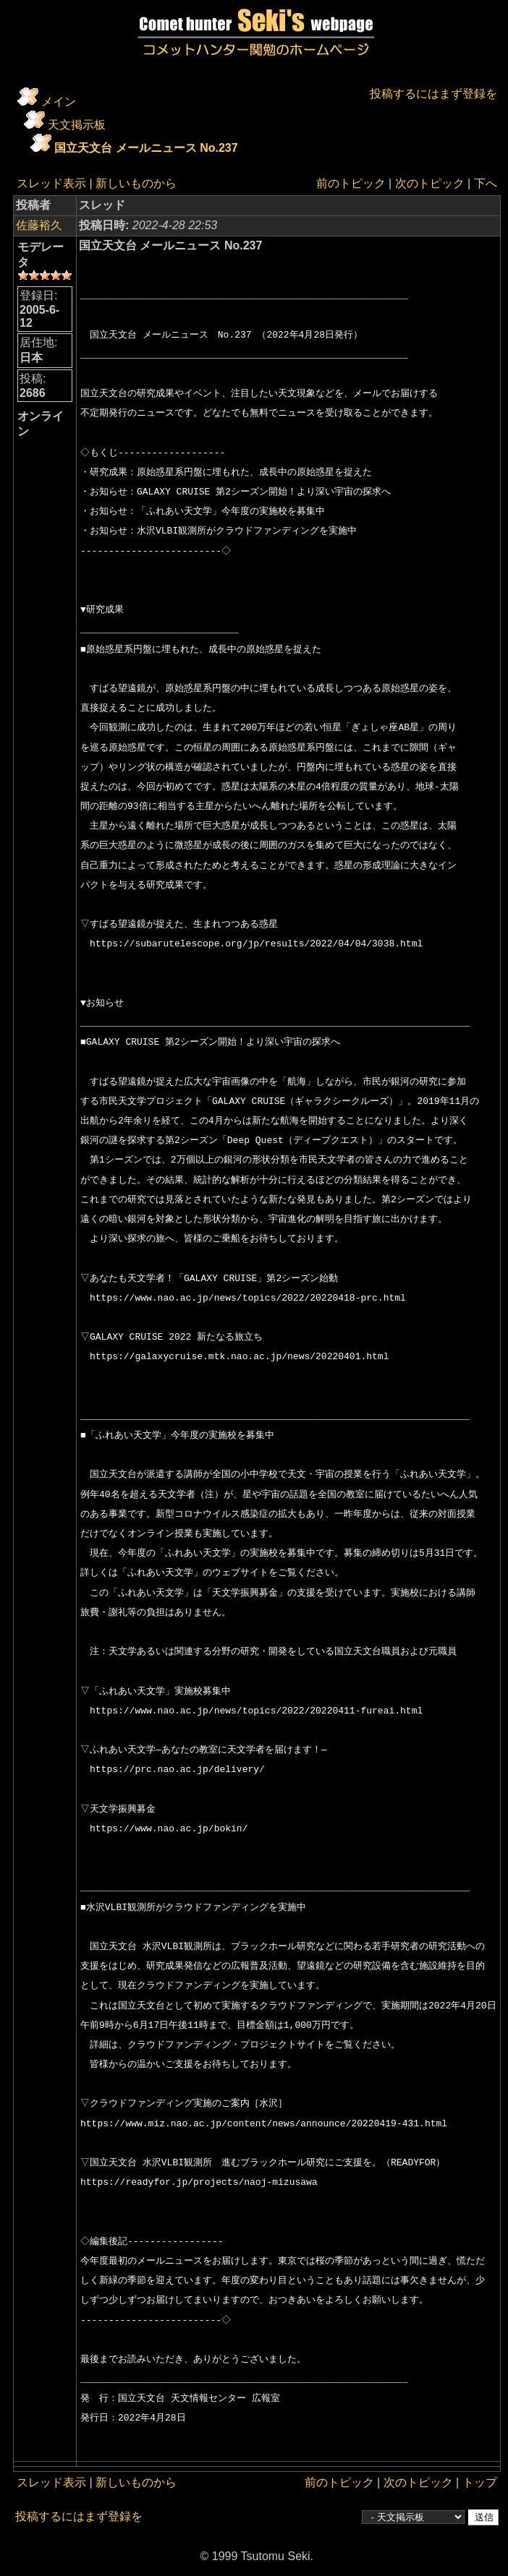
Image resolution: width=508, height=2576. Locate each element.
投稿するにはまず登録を (433, 93)
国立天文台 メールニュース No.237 (145, 148)
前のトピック (351, 183)
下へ (485, 183)
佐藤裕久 (39, 225)
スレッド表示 (51, 183)
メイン (58, 101)
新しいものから (136, 183)
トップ (479, 2482)
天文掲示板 (77, 125)
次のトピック (430, 183)
